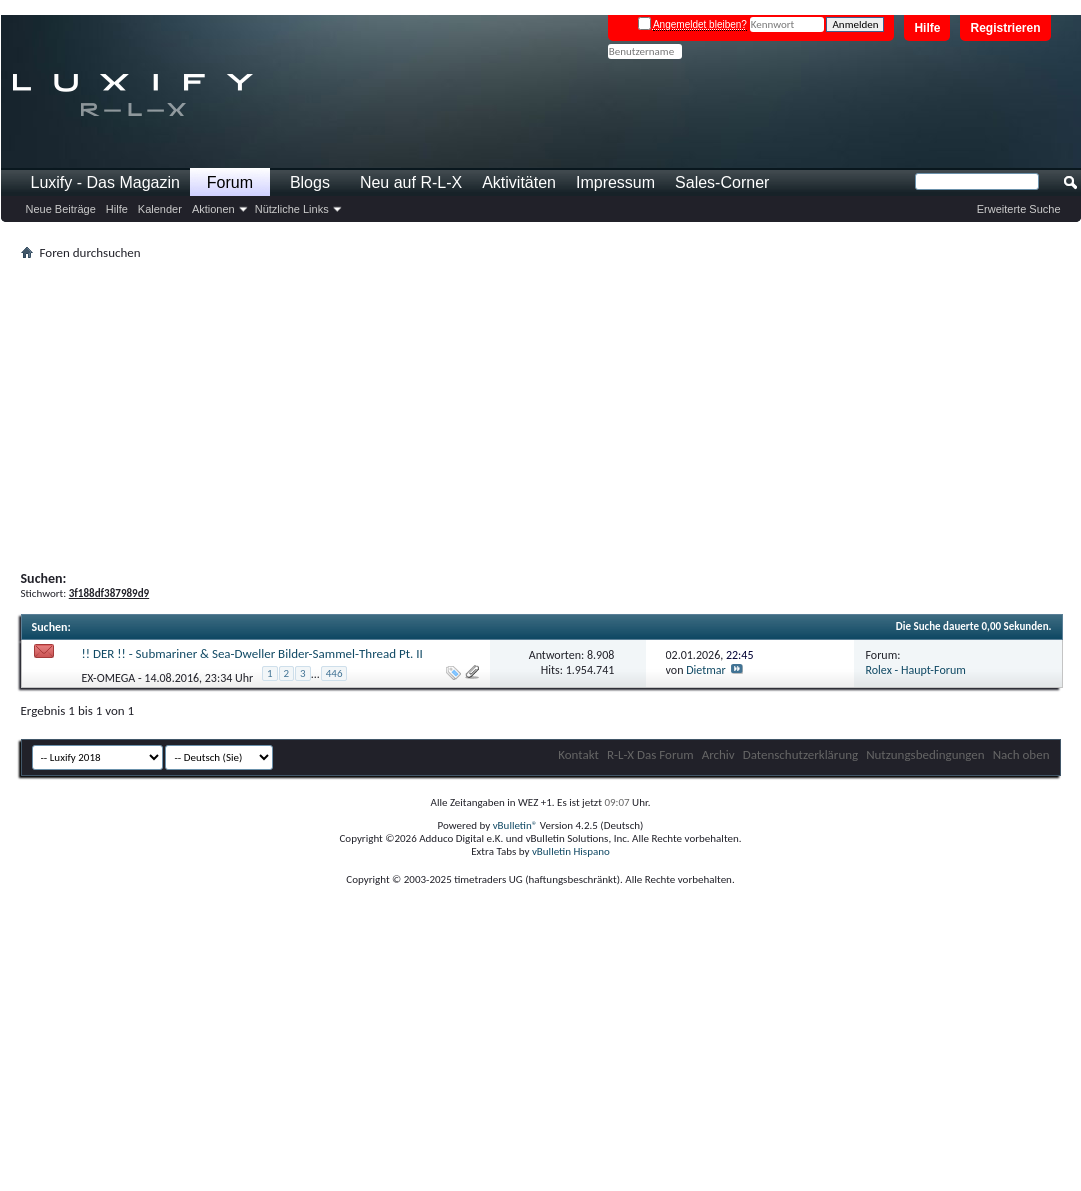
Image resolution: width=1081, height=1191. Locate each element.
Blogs (310, 182)
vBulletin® (515, 825)
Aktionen (213, 209)
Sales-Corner (722, 182)
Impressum (615, 182)
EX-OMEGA (109, 677)
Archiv (718, 754)
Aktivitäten (519, 182)
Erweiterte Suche (1019, 209)
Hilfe (927, 28)
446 (334, 673)
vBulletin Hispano (571, 851)
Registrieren (1005, 28)
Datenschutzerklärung (801, 754)
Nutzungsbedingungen (925, 754)
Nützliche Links (292, 209)
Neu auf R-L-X (411, 182)
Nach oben (1021, 754)
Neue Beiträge (61, 209)
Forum (230, 182)
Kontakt (578, 754)
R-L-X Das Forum (650, 754)
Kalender (160, 209)
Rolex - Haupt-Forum (916, 670)
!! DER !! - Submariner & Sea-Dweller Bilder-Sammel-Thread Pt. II (252, 653)
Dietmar (706, 670)
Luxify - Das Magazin (105, 182)
